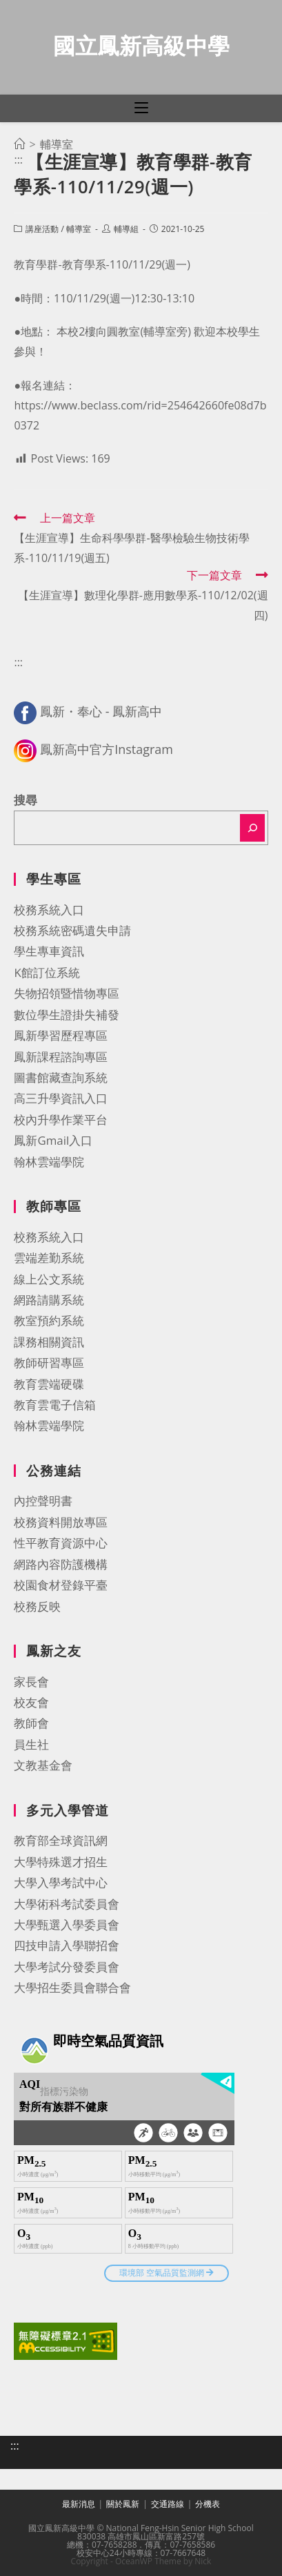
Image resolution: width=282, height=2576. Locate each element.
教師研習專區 (49, 1363)
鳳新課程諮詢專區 (61, 1057)
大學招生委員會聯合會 (72, 1987)
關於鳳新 (122, 2504)
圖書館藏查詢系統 (61, 1077)
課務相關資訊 (49, 1342)
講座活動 (42, 229)
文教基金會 (43, 1765)
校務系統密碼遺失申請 (72, 930)
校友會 (31, 1702)
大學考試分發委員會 (66, 1967)
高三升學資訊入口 (61, 1098)
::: (18, 159)
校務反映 (37, 1606)
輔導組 (126, 229)
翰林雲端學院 (49, 1162)
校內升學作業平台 (61, 1119)
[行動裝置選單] (141, 108)
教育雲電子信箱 (55, 1405)
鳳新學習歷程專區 (61, 1035)
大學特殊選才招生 (61, 1862)
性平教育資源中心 (61, 1543)
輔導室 (78, 229)
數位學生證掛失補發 (66, 1015)
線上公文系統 (49, 1279)
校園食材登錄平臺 (61, 1585)
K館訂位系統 (46, 972)
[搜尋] (252, 828)
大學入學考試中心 (61, 1882)
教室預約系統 (49, 1320)
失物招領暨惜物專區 (66, 993)
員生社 (31, 1744)
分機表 (207, 2504)
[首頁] (19, 144)
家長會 (31, 1681)
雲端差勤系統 (49, 1258)
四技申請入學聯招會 (66, 1945)
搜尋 (25, 800)
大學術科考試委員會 (66, 1904)
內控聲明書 (43, 1501)
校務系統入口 (49, 910)
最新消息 (78, 2504)
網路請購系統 (49, 1300)
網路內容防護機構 (61, 1564)
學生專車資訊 (49, 951)
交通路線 (167, 2504)
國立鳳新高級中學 (141, 45)
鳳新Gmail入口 (53, 1140)
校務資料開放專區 (61, 1522)
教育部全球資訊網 (61, 1840)
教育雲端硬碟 (49, 1384)
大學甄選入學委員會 (66, 1925)
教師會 (31, 1723)
